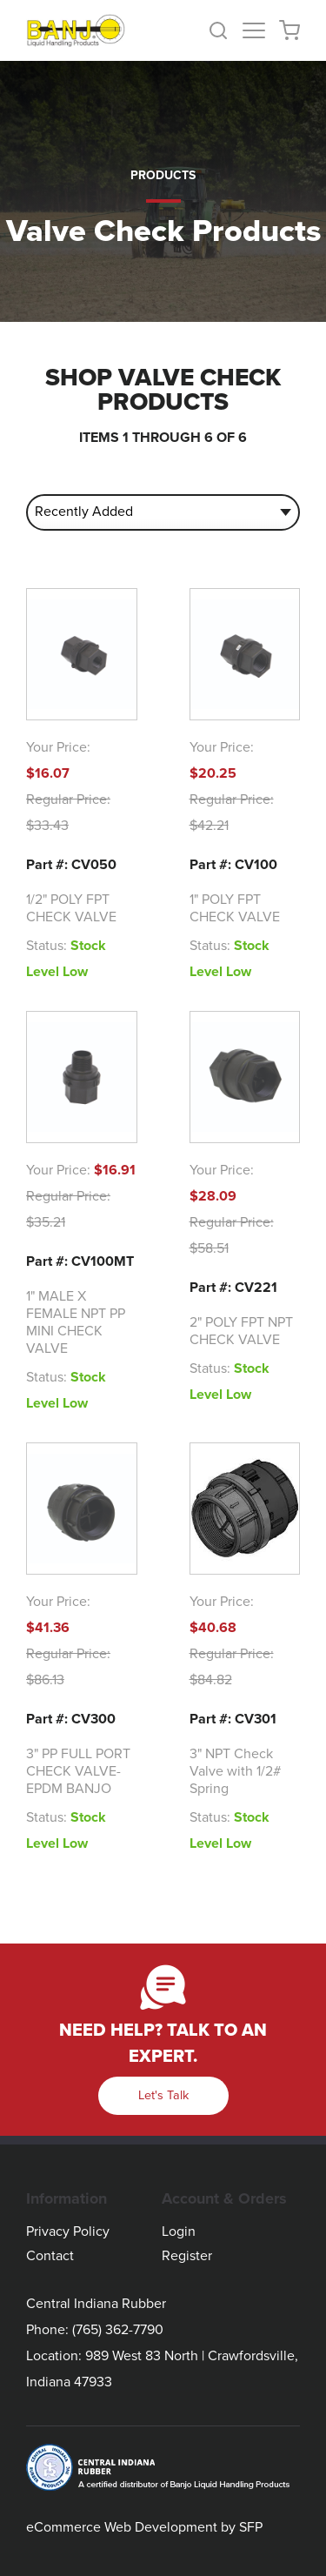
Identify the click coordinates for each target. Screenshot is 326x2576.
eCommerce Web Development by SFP (144, 2527)
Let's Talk (163, 2095)
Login (179, 2231)
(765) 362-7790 (117, 2329)
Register (187, 2256)
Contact (50, 2256)
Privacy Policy (68, 2231)
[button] (225, 30)
